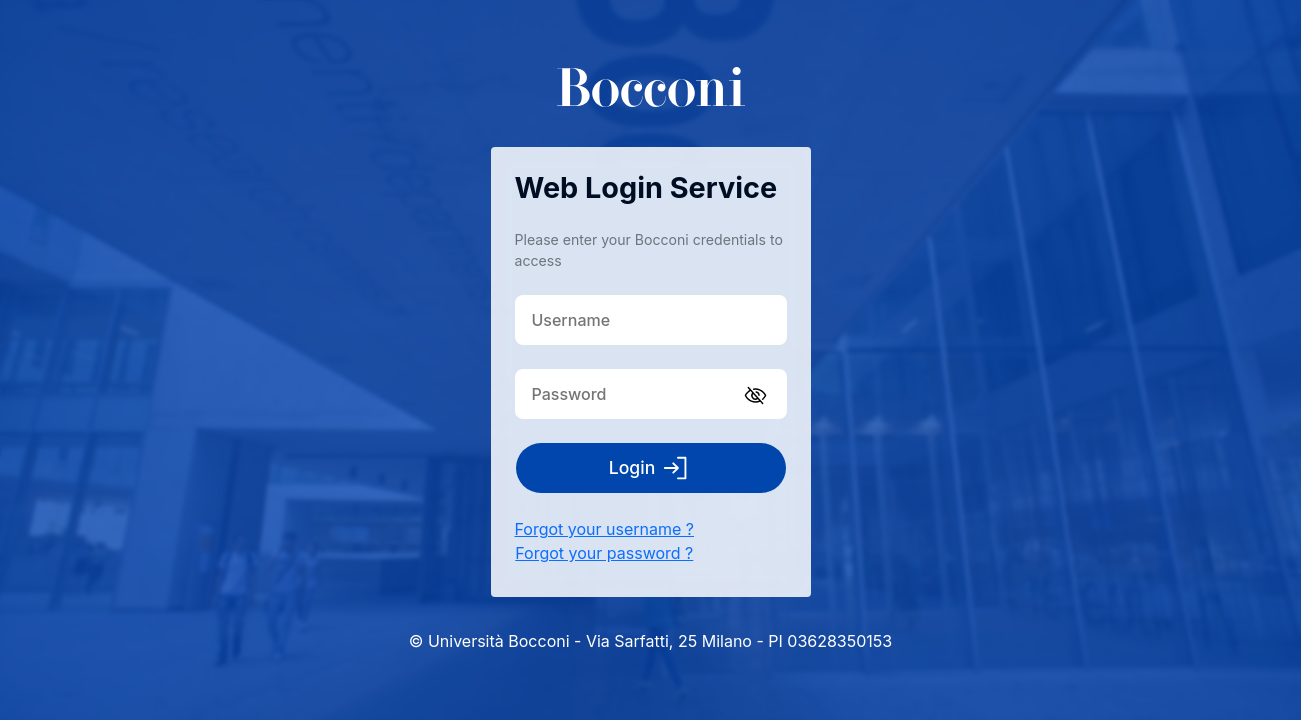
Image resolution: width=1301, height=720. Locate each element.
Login (651, 468)
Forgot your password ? (604, 553)
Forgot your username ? (605, 529)
